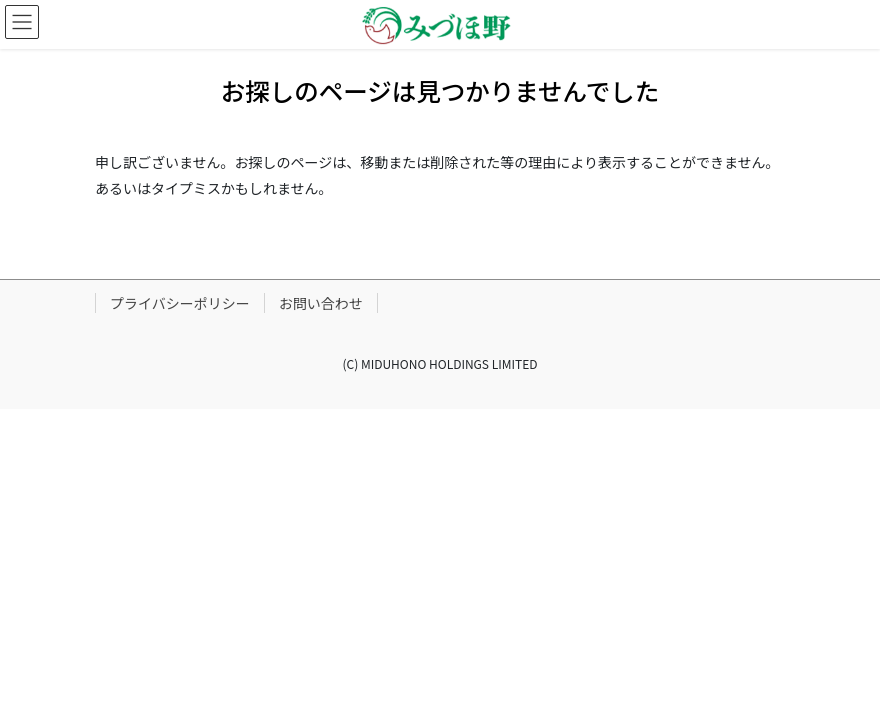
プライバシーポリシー (180, 303)
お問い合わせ (321, 303)
